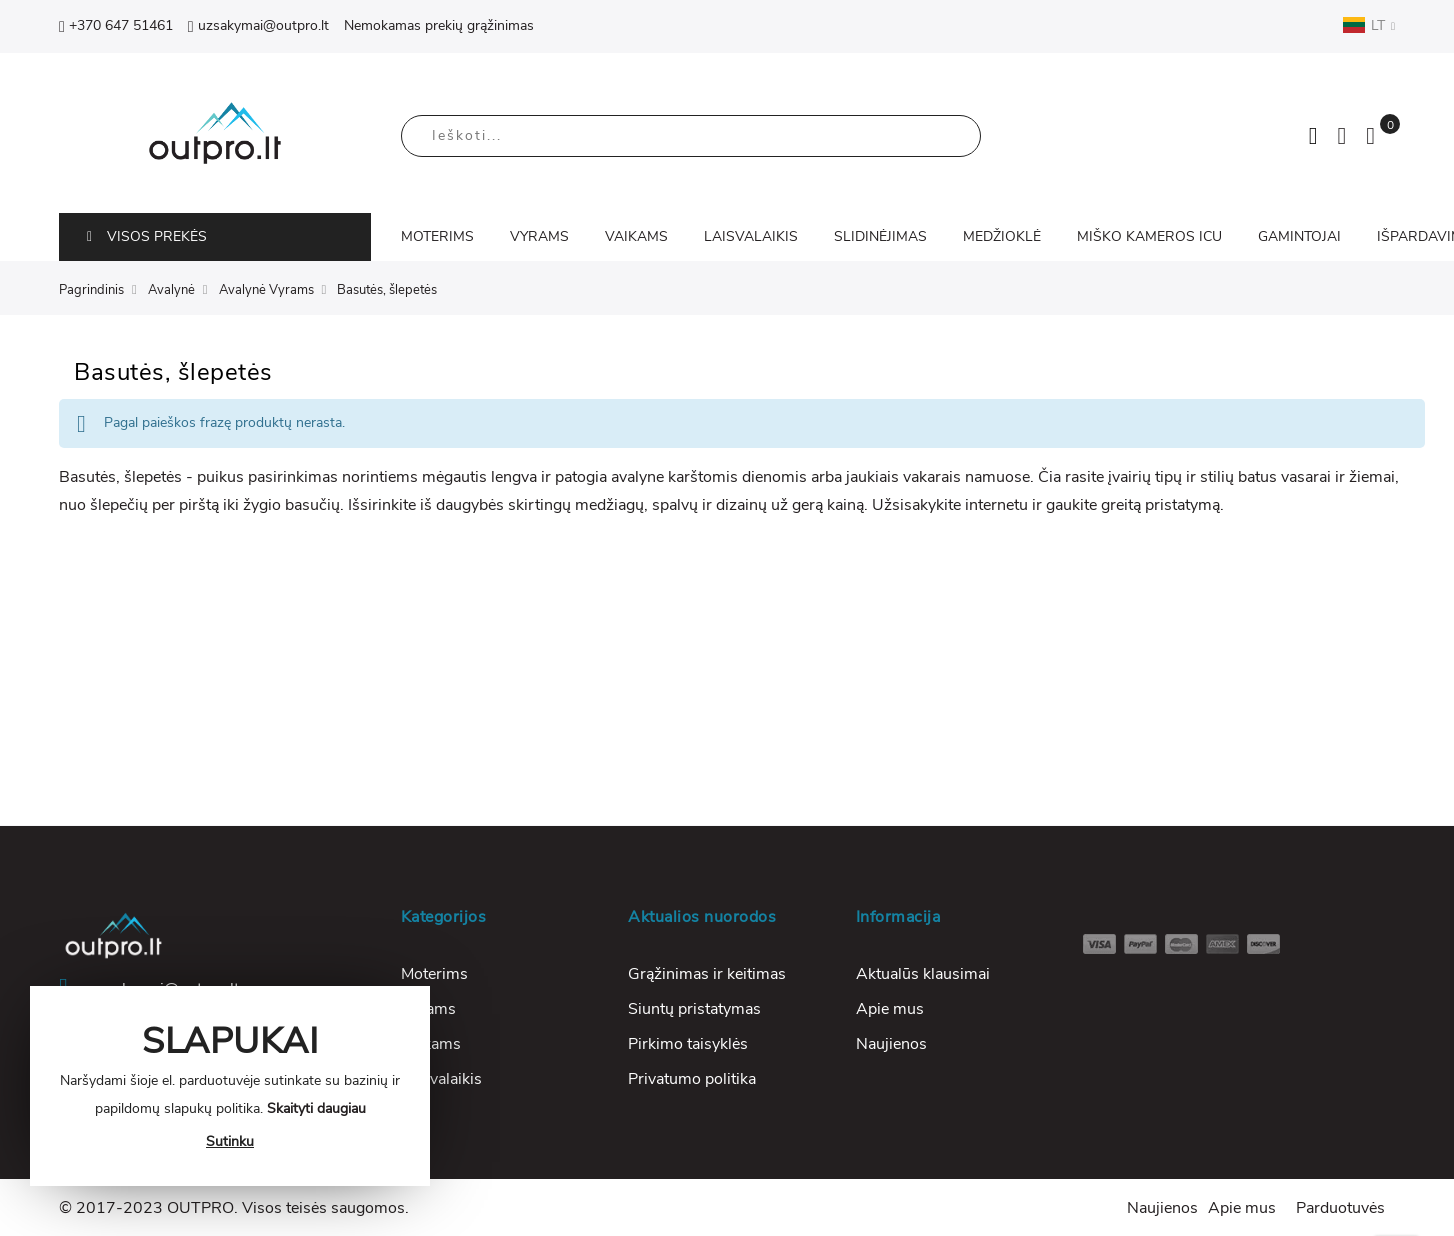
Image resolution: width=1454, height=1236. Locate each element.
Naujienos (891, 1044)
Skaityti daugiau (316, 1108)
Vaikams (431, 1044)
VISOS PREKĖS (147, 236)
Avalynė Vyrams (266, 290)
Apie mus (890, 1009)
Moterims (434, 974)
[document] (230, 1086)
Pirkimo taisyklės (688, 1044)
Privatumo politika (692, 1079)
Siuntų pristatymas (694, 1009)
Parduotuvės (1340, 1208)
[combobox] (691, 136)
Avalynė (171, 290)
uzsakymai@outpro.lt (258, 25)
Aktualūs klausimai (923, 974)
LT (1368, 25)
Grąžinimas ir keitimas (707, 974)
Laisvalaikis (441, 1079)
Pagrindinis (91, 290)
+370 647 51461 (116, 25)
